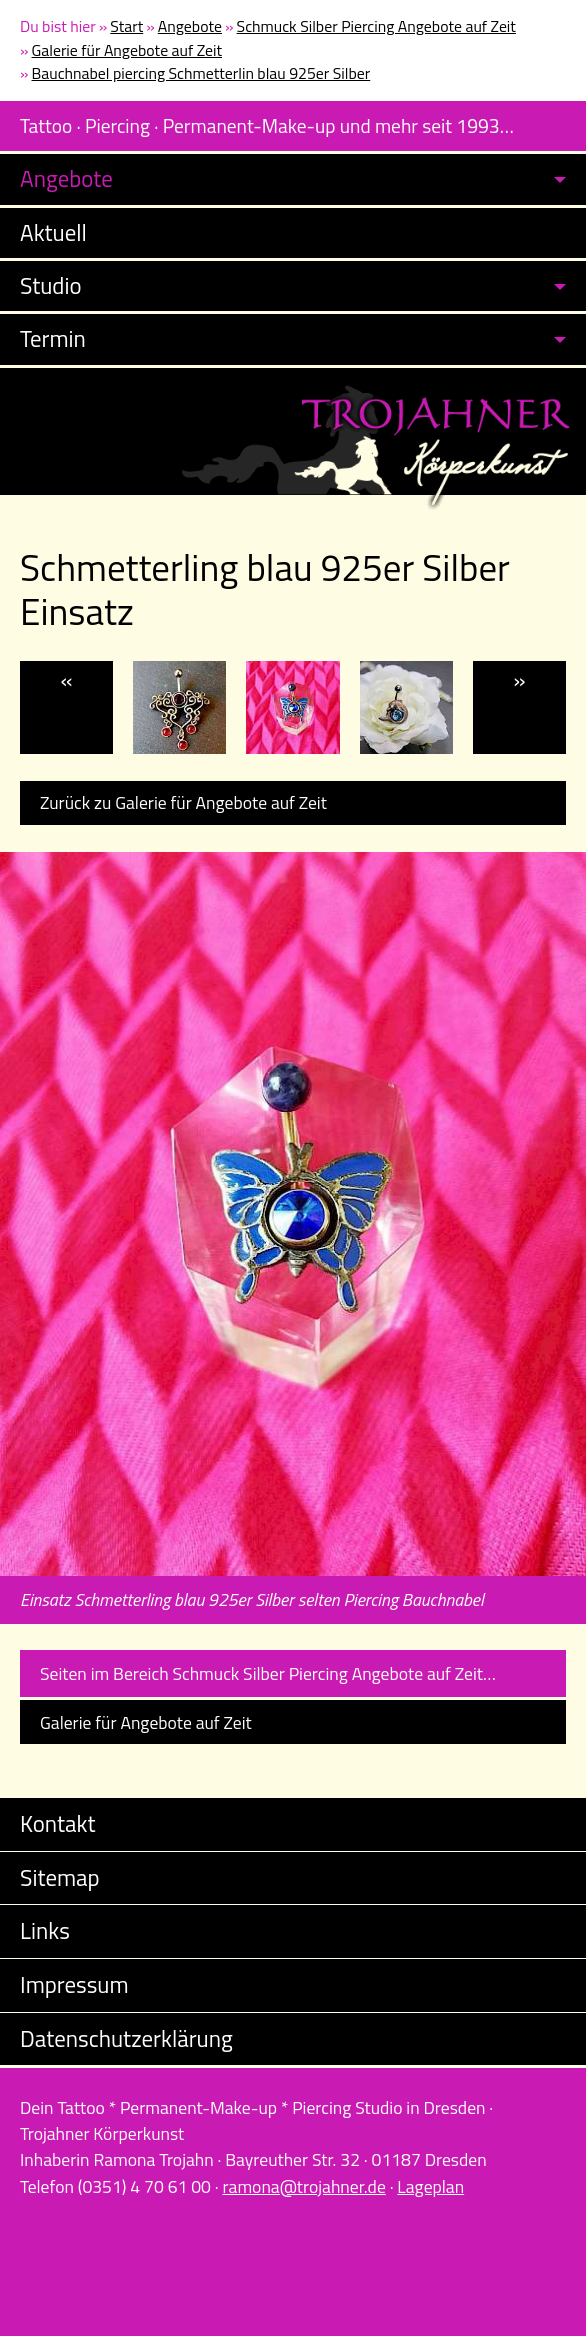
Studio (51, 285)
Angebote (190, 26)
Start (126, 26)
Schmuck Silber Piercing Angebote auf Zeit (376, 26)
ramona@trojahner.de (303, 2186)
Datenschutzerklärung (126, 2038)
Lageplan (430, 2186)
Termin (53, 338)
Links (45, 1930)
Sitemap (60, 1877)
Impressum (74, 1984)
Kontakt (57, 1823)
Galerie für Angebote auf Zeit (127, 50)
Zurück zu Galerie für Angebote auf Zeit (183, 802)
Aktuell (53, 232)
